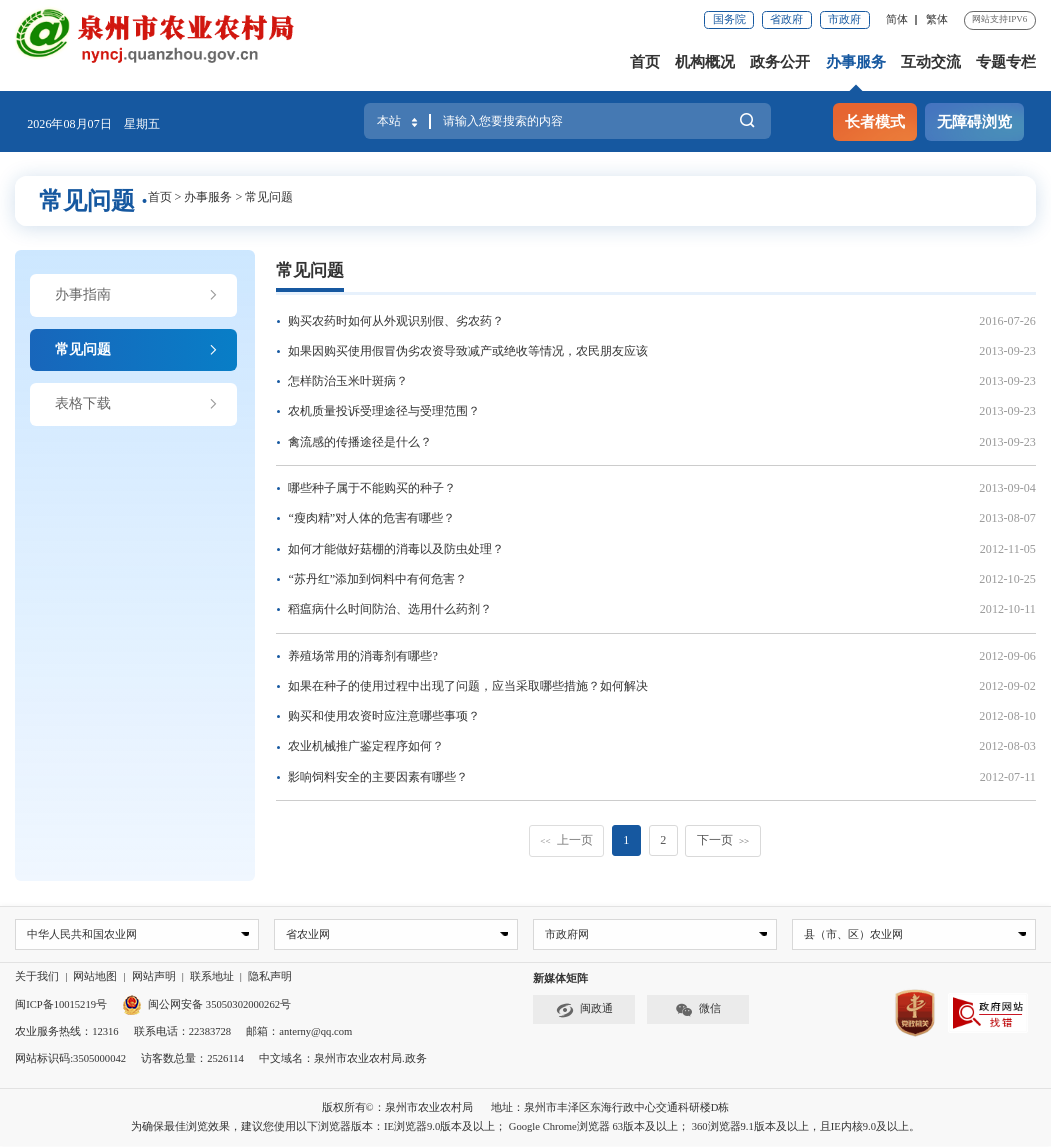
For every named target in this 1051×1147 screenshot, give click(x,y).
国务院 (729, 19)
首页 (645, 61)
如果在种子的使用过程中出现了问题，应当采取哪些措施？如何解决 (468, 686)
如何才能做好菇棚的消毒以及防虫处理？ (396, 549)
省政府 (786, 19)
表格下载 (137, 404)
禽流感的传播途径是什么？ (360, 442)
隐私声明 (270, 977)
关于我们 (37, 977)
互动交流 (931, 61)
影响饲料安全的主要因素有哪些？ (378, 777)
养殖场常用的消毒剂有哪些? (362, 656)
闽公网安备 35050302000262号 (206, 1004)
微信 (698, 1010)
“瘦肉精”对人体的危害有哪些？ (371, 518)
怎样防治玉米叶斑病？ (348, 381)
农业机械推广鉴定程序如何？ (366, 746)
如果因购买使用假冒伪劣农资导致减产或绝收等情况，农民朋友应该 (468, 351)
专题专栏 (1006, 61)
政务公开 (780, 61)
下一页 (723, 840)
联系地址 (212, 977)
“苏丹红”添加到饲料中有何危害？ (377, 579)
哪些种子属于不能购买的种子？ (372, 488)
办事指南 (137, 295)
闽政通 (584, 1010)
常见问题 (269, 197)
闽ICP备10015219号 (61, 1004)
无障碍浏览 (974, 121)
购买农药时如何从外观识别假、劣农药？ (396, 321)
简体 (897, 19)
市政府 (844, 19)
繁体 (937, 19)
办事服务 (856, 61)
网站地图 (95, 977)
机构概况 (705, 61)
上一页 (566, 840)
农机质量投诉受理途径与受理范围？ (384, 411)
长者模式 (875, 121)
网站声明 (154, 977)
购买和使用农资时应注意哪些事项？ (384, 716)
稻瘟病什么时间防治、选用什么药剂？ (390, 609)
